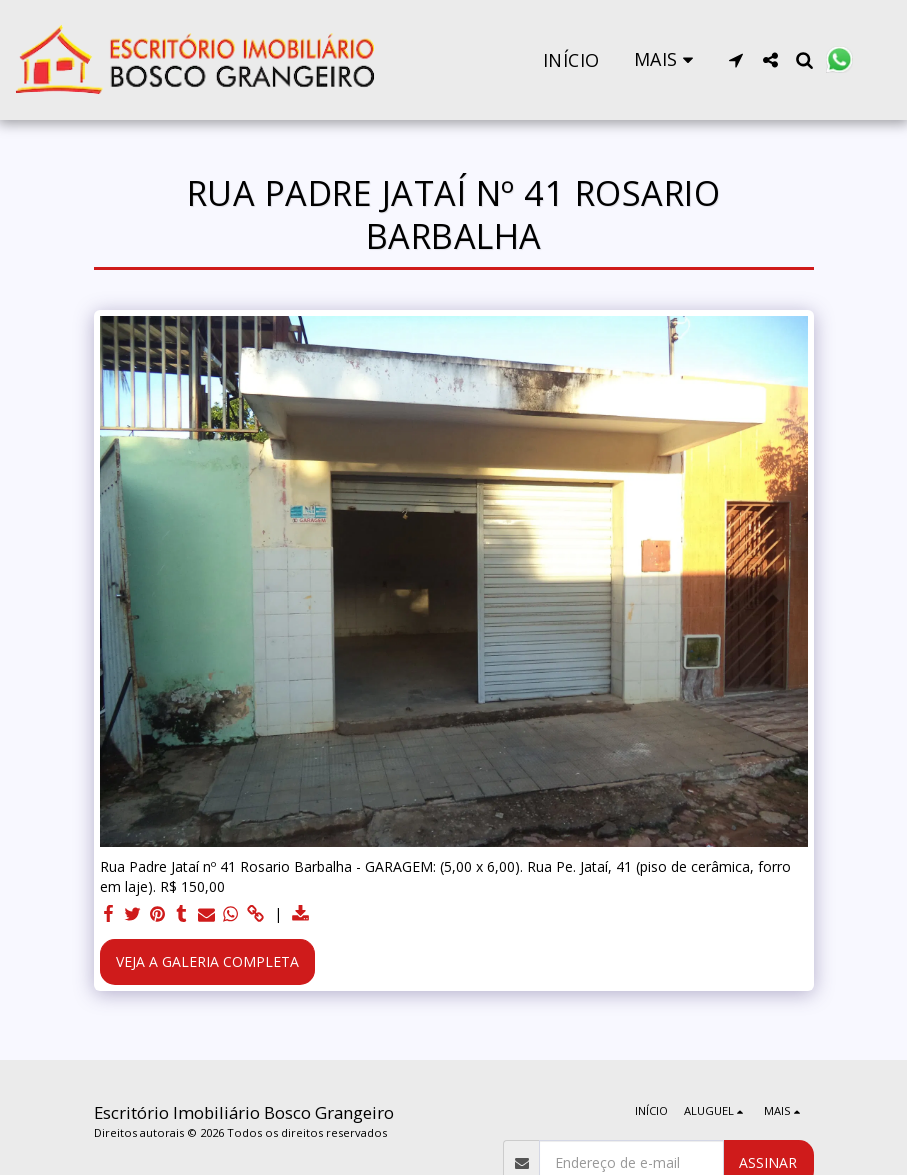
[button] (736, 60)
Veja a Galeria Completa (207, 961)
